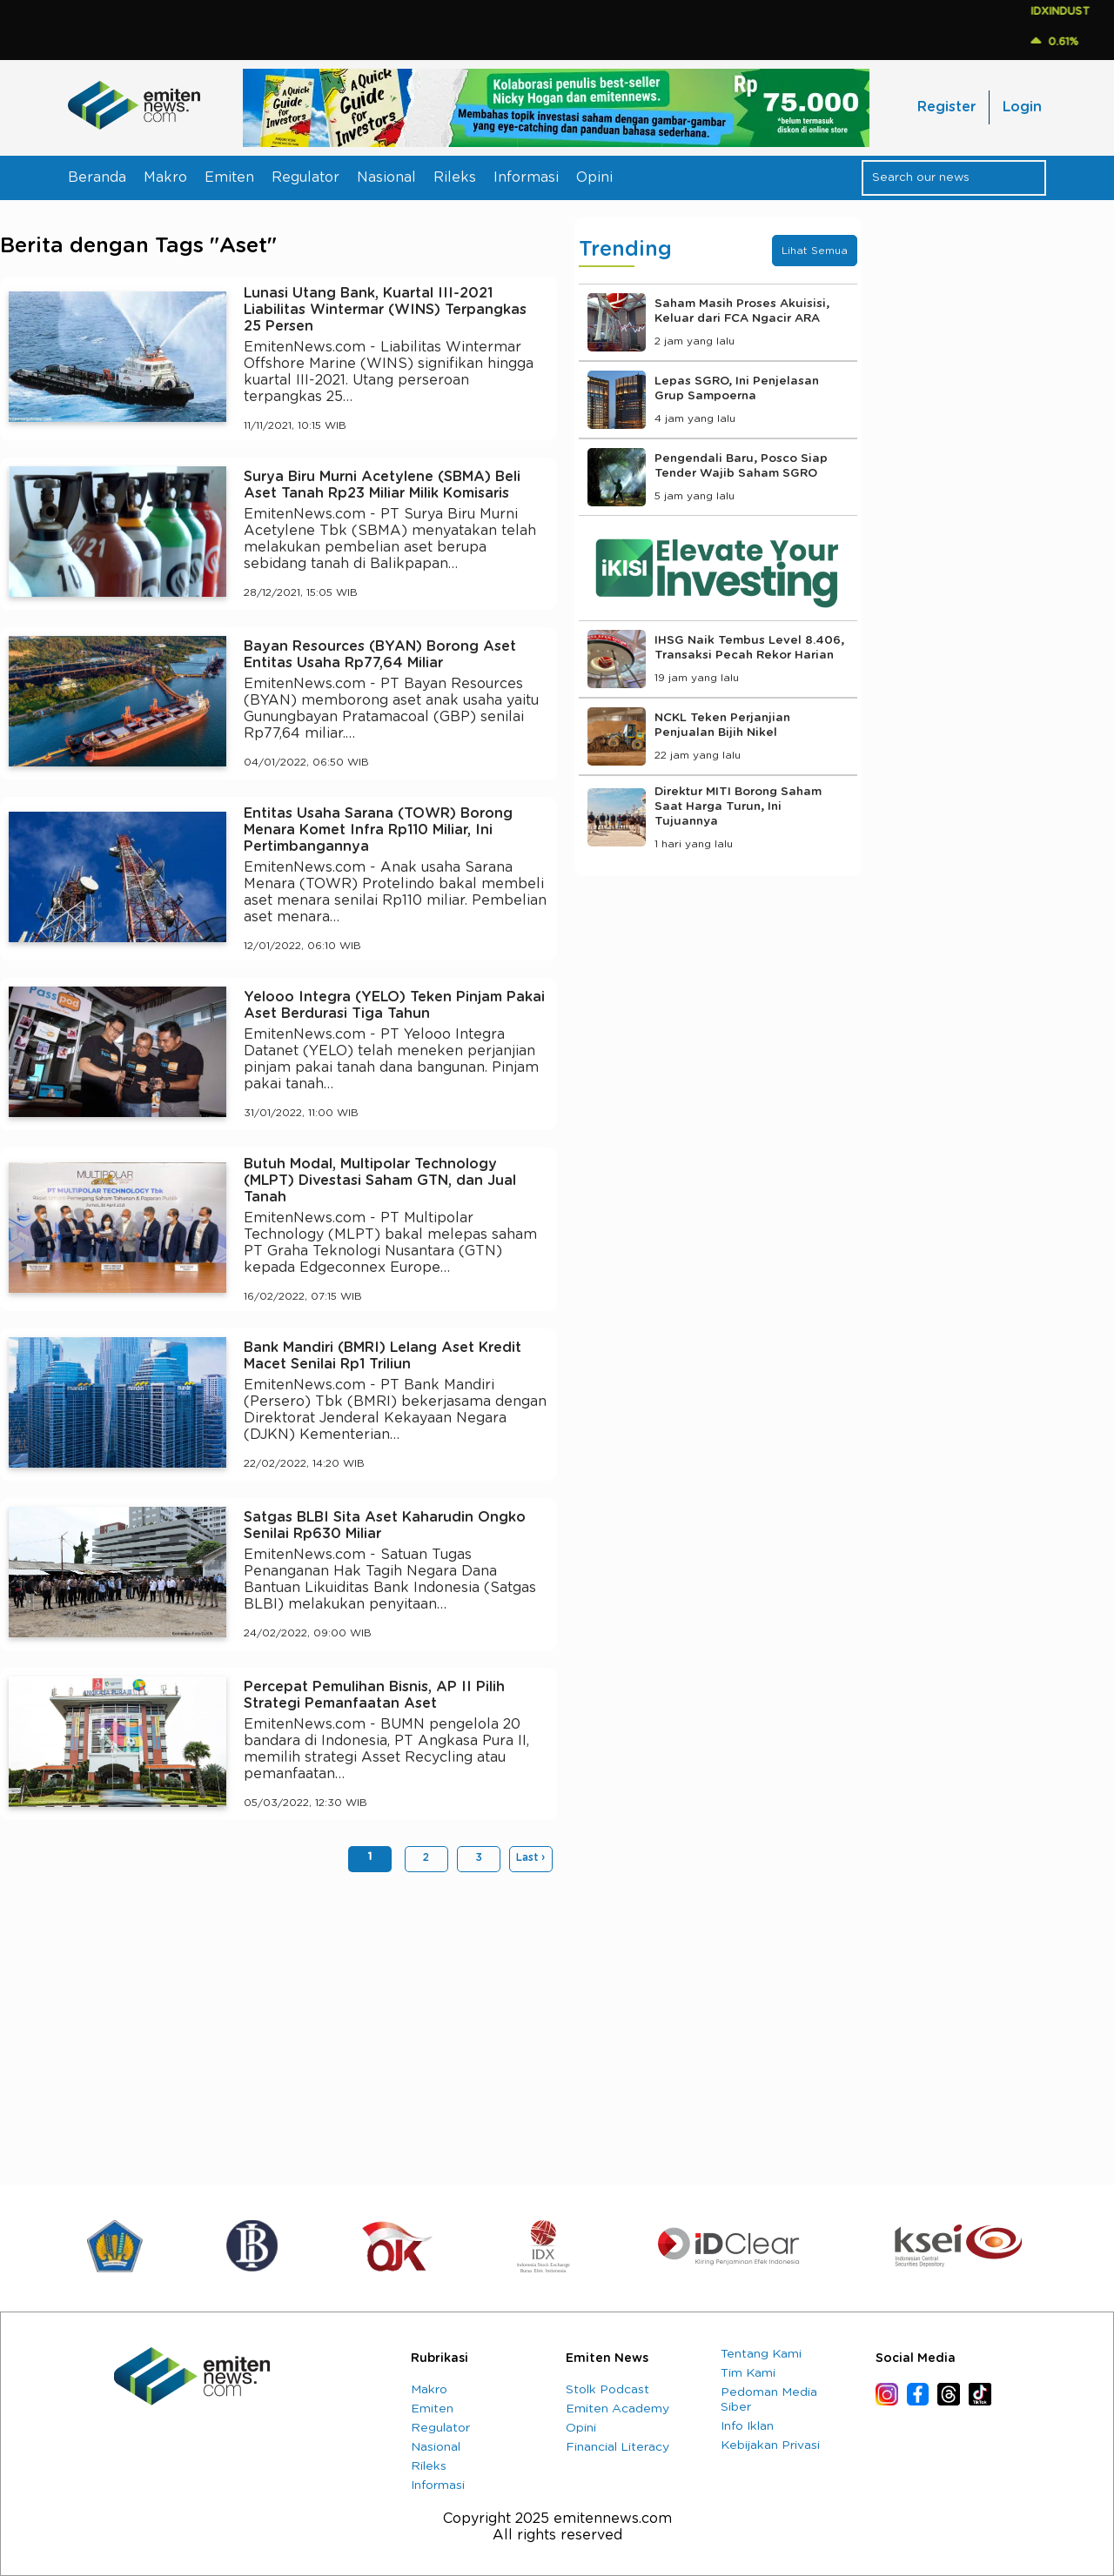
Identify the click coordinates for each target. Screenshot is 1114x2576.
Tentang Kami (761, 2354)
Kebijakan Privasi (770, 2445)
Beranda (97, 177)
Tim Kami (748, 2373)
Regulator (305, 177)
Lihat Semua (815, 250)
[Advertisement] (278, 2020)
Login (1022, 107)
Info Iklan (747, 2426)
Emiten (229, 177)
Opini (594, 177)
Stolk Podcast (607, 2390)
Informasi (526, 177)
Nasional (386, 177)
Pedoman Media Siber (769, 2399)
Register (946, 107)
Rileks (454, 177)
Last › (530, 1857)
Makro (165, 177)
